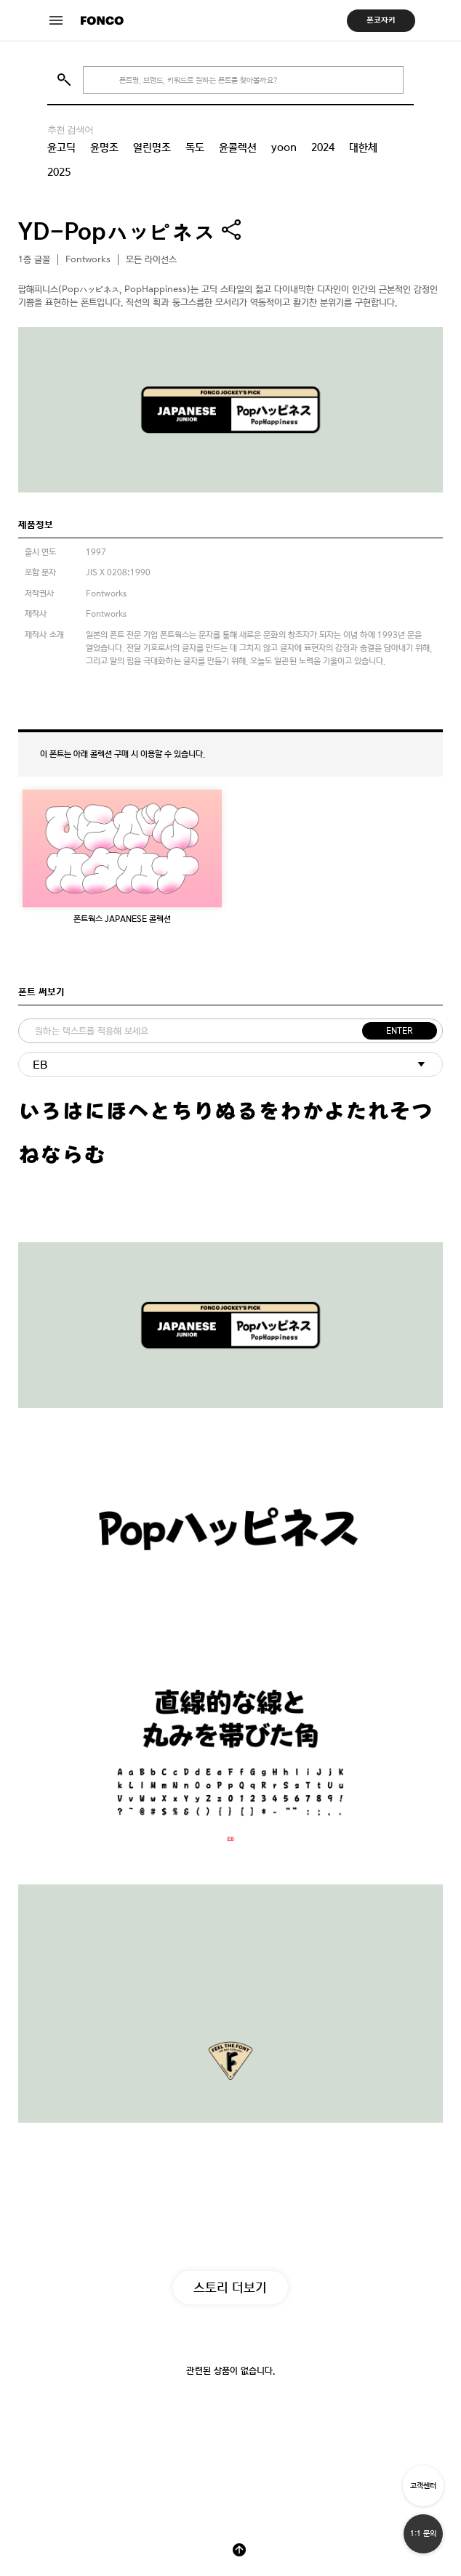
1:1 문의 (423, 2533)
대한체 (363, 147)
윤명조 (104, 147)
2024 (322, 147)
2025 (59, 172)
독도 (194, 147)
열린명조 (152, 147)
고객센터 (423, 2485)
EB (40, 1065)
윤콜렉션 (238, 147)
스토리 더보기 (230, 2287)
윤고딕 (61, 147)
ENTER (399, 1031)
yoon (284, 147)
